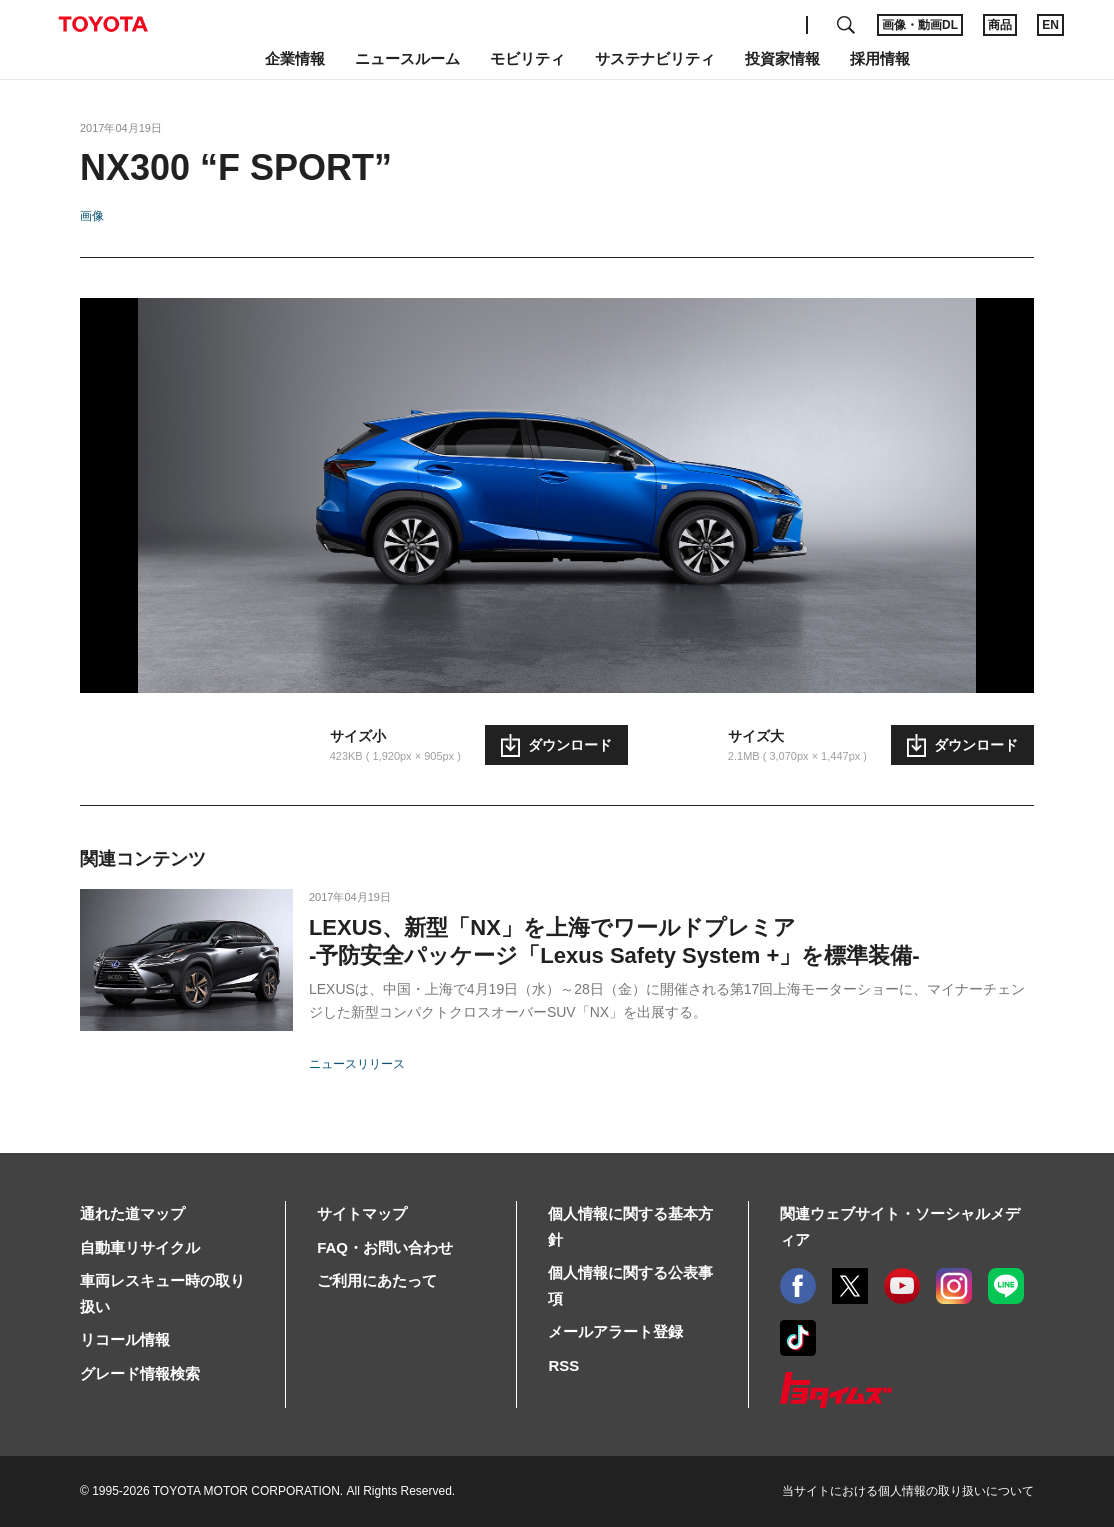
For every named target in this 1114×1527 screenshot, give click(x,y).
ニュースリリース (357, 1064)
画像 (92, 216)
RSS (563, 1365)
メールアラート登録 (615, 1331)
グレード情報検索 (140, 1373)
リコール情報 (125, 1339)
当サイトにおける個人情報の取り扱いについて (908, 1491)
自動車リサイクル (140, 1247)
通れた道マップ (132, 1213)
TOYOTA (103, 24)
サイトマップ (362, 1213)
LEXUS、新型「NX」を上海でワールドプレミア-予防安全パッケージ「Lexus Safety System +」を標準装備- (614, 941)
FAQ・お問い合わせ (385, 1247)
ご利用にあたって (377, 1280)
